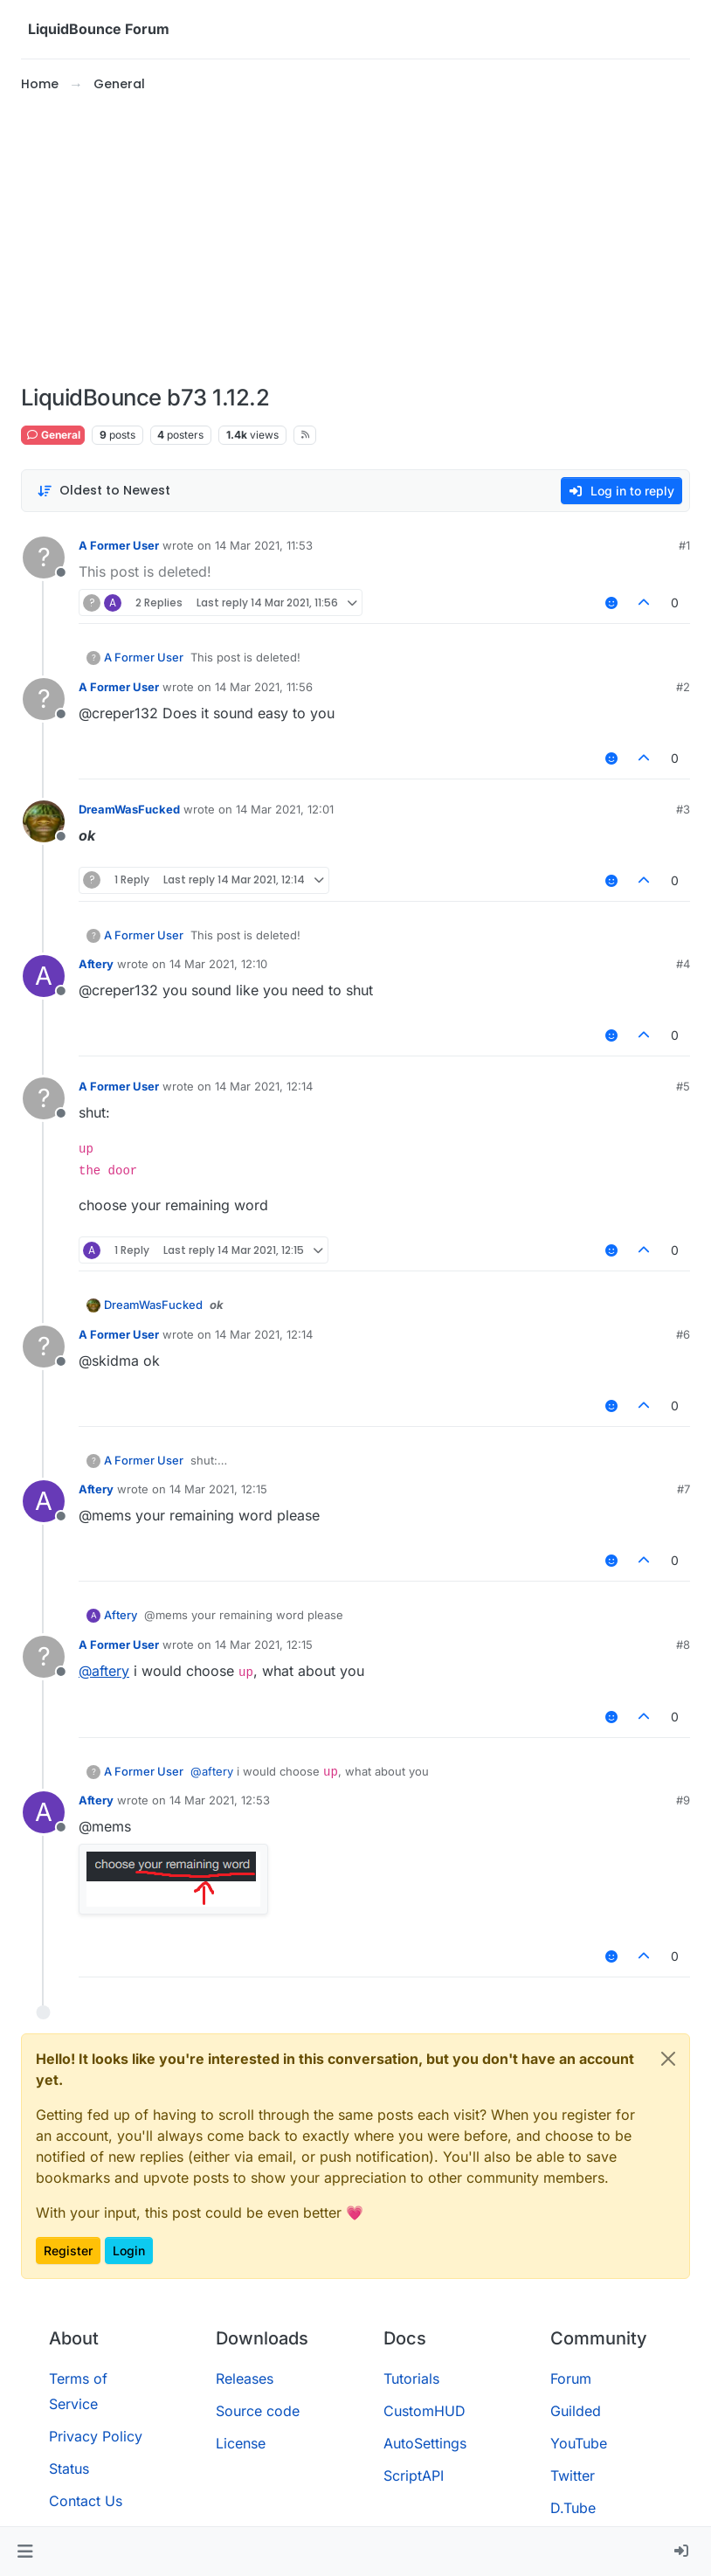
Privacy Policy (95, 2436)
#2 (683, 687)
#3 (683, 809)
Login (129, 2250)
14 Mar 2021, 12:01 (285, 809)
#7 (683, 1489)
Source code (258, 2411)
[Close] (668, 2058)
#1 (684, 545)
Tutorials (411, 2378)
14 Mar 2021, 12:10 (218, 964)
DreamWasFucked (129, 809)
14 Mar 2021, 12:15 (218, 1489)
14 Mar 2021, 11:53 (264, 545)
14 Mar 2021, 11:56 (264, 687)
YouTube (578, 2443)
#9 (683, 1800)
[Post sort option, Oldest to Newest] (103, 490)
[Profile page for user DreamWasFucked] (44, 821)
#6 (683, 1334)
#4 (683, 964)
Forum (570, 2378)
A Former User (119, 545)
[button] (25, 2551)
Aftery (96, 964)
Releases (244, 2378)
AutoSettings (424, 2443)
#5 (683, 1086)
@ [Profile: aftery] (104, 1670)
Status (69, 2468)
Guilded (575, 2411)
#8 (683, 1645)
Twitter (572, 2475)
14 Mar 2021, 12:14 (264, 1086)
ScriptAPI (413, 2475)
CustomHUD (424, 2411)
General (52, 434)
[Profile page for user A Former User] (44, 557)
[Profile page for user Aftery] (44, 976)
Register (68, 2250)
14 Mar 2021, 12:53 (219, 1800)
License (241, 2443)
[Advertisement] (355, 239)
